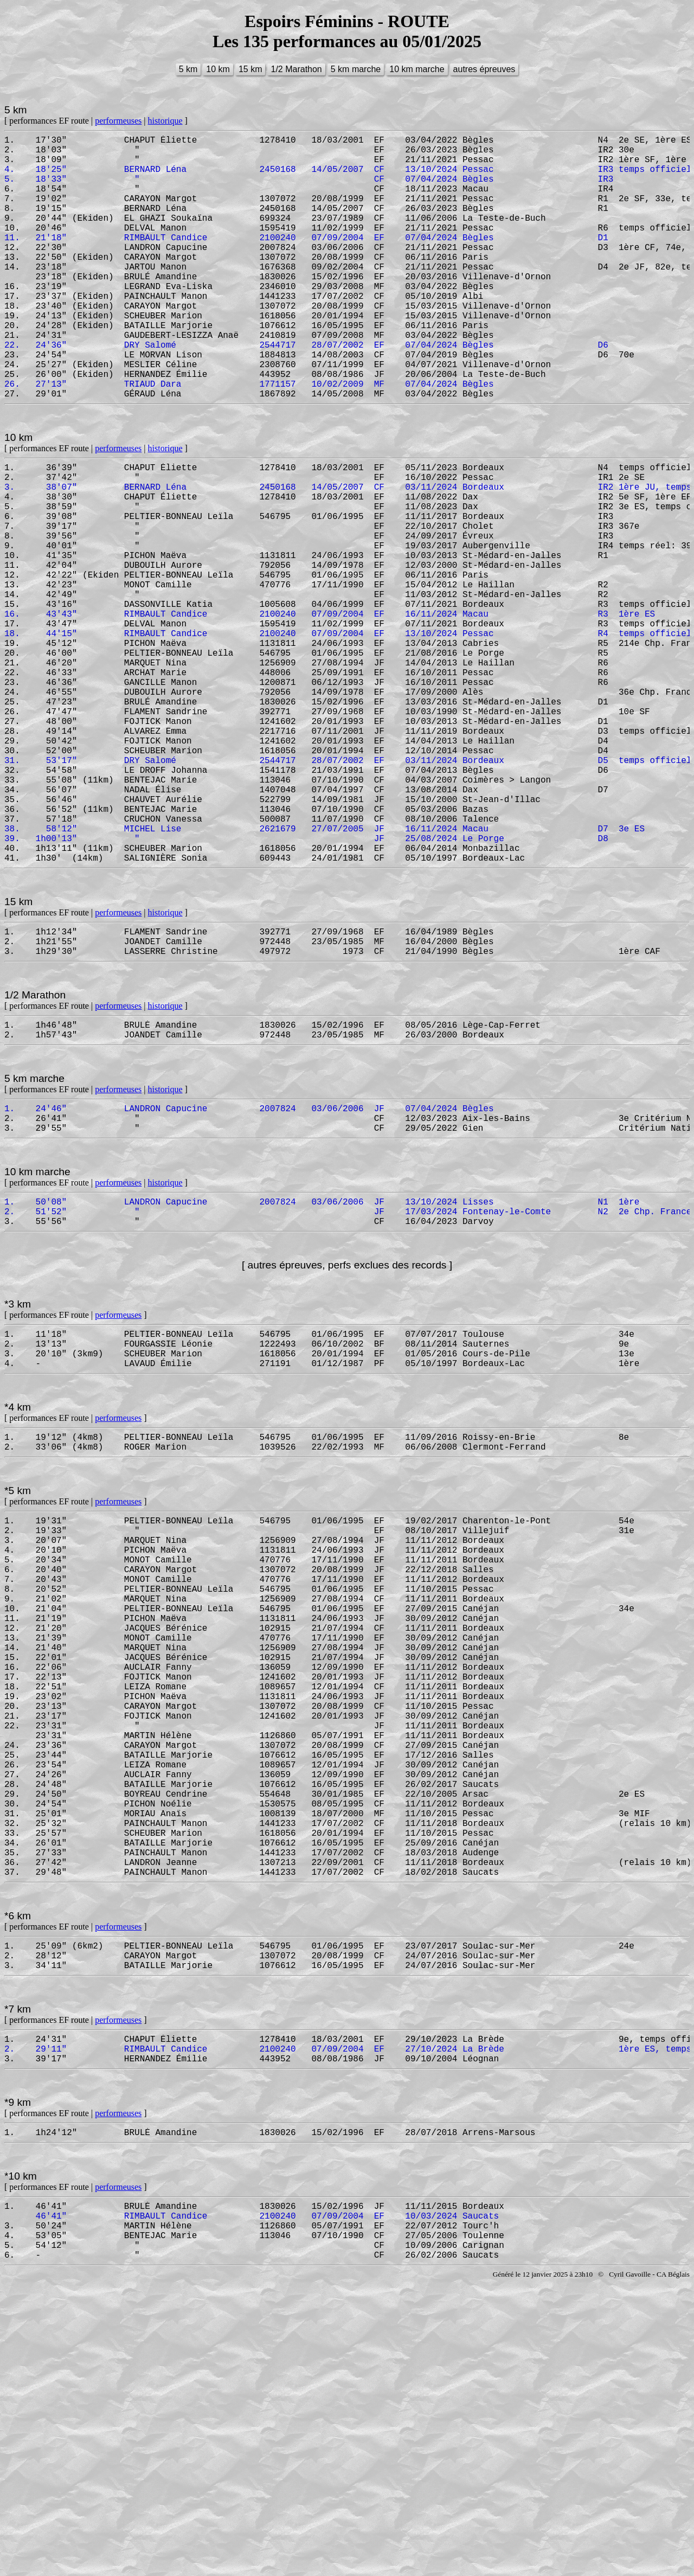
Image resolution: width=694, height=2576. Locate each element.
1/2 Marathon (296, 69)
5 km (188, 69)
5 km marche (356, 69)
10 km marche (416, 69)
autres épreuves (484, 69)
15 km (250, 69)
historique (165, 120)
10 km (218, 69)
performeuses (118, 120)
